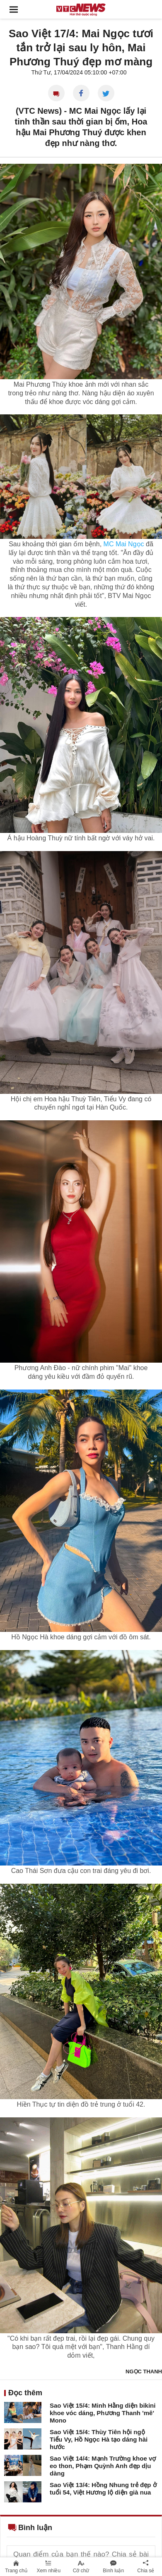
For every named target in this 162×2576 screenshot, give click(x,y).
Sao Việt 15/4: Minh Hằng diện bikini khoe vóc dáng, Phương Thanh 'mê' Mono (102, 2413)
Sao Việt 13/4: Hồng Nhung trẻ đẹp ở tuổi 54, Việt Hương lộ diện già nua (103, 2488)
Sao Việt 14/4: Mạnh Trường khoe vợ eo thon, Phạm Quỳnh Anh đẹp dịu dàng (103, 2466)
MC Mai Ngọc (124, 544)
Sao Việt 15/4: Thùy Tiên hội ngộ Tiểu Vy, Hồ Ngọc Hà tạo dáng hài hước (98, 2439)
